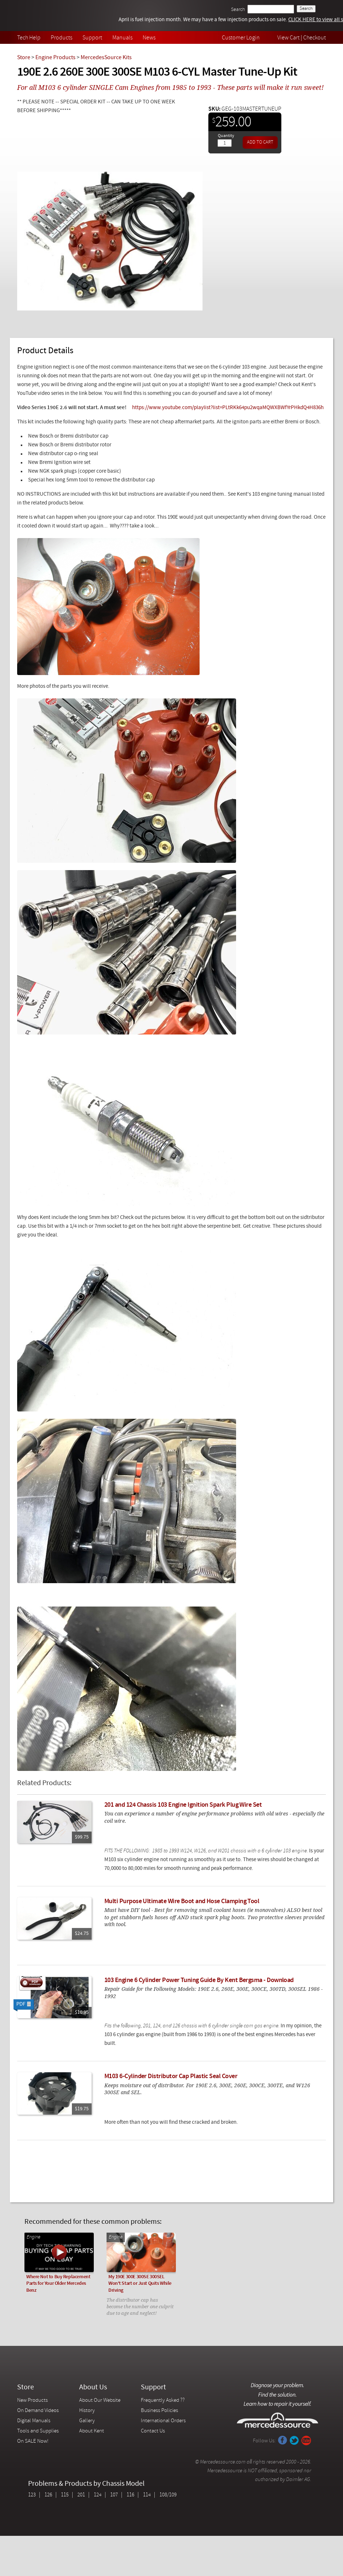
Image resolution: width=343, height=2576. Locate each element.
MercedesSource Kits (106, 58)
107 (114, 2495)
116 (130, 2495)
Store (23, 58)
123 (32, 2495)
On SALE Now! (33, 2441)
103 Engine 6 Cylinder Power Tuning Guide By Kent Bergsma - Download (199, 1980)
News (149, 38)
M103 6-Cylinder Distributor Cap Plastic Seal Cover (170, 2076)
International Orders (163, 2421)
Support (92, 38)
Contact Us (153, 2431)
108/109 (168, 2495)
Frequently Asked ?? (163, 2400)
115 (65, 2495)
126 (48, 2495)
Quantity (226, 136)
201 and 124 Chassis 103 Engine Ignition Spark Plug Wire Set (183, 1805)
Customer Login (241, 38)
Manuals (122, 38)
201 (81, 2495)
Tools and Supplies (38, 2431)
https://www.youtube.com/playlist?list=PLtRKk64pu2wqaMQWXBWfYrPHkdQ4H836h (228, 408)
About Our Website (99, 2400)
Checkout (314, 38)
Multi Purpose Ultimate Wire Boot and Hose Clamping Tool (181, 1901)
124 (97, 2495)
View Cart (288, 38)
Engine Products (55, 58)
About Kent (91, 2431)
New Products (32, 2400)
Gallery (87, 2421)
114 (147, 2495)
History (87, 2410)
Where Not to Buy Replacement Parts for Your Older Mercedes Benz (58, 2283)
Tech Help (29, 38)
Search (238, 9)
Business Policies (159, 2410)
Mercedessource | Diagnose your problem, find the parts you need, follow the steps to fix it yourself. (54, 15)
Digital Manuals (33, 2421)
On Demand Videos (38, 2410)
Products (61, 38)
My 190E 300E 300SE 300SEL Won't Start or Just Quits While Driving (140, 2283)
